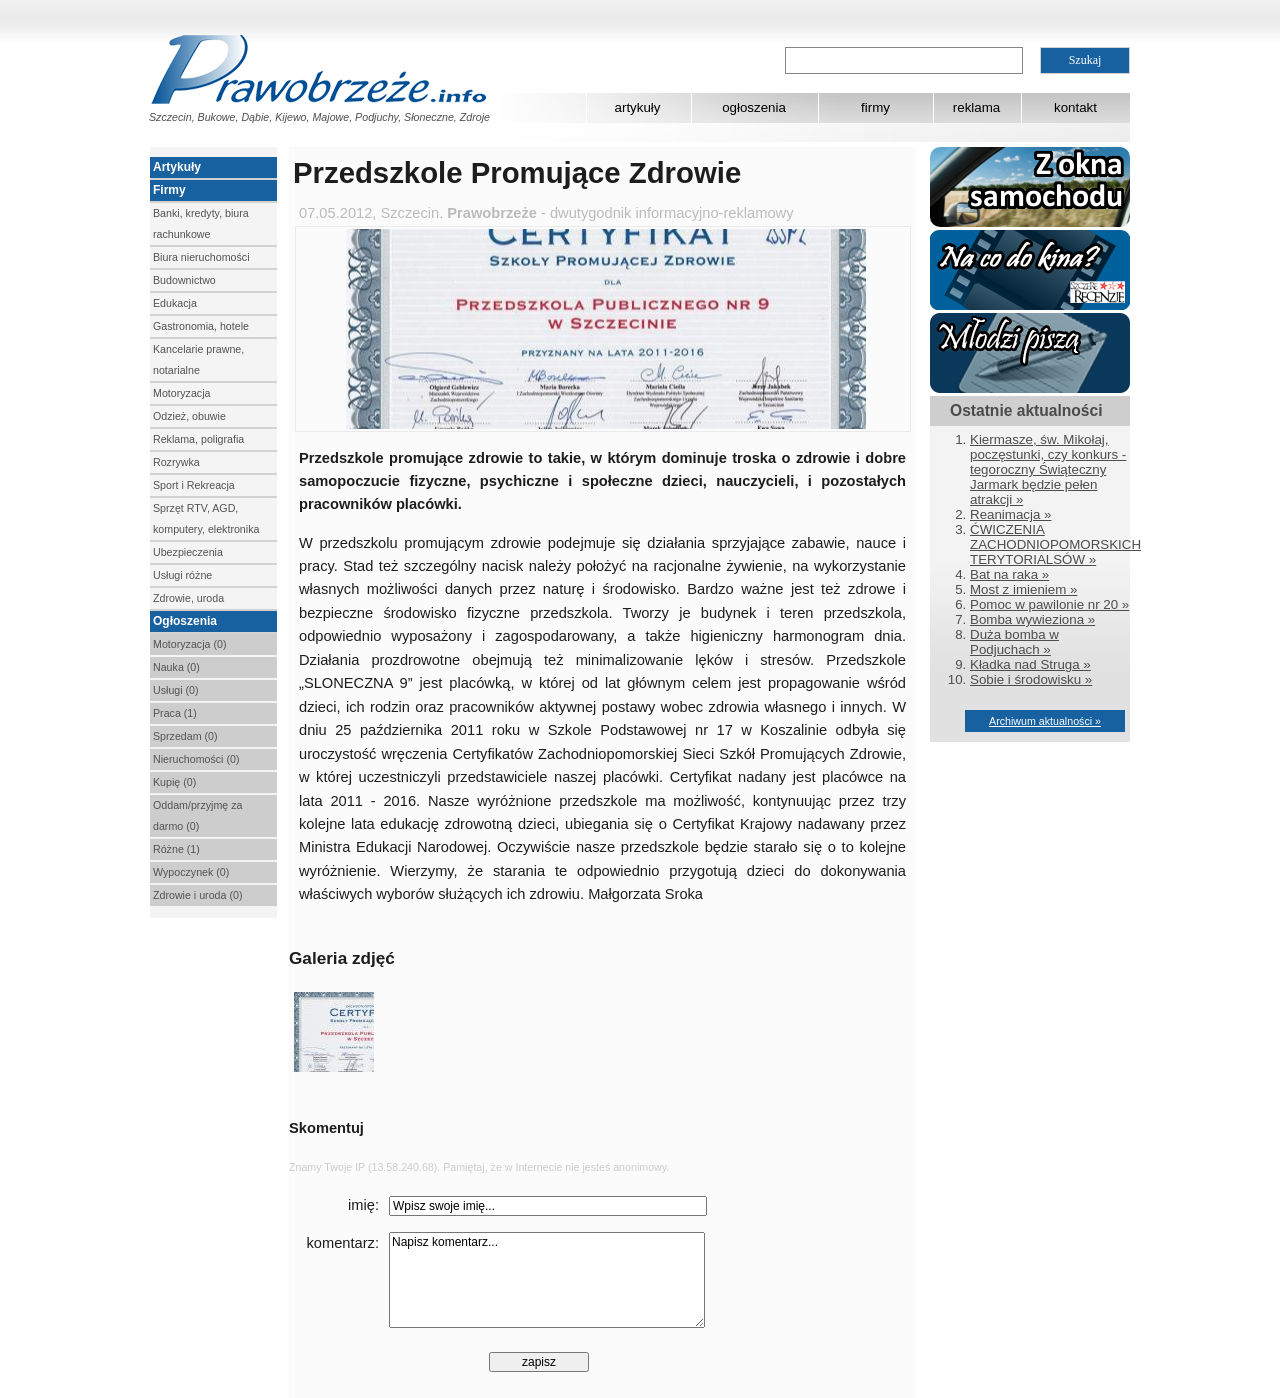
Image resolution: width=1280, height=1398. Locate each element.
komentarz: (343, 1243)
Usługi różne (182, 575)
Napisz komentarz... (547, 1280)
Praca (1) (175, 713)
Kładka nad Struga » (1030, 664)
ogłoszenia (754, 107)
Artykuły (177, 167)
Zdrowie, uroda (188, 598)
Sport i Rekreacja (194, 485)
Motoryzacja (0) (189, 644)
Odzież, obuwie (189, 416)
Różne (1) (176, 849)
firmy (875, 107)
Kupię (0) (174, 782)
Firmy (169, 190)
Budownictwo (184, 280)
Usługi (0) (176, 690)
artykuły (638, 107)
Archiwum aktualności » (1045, 721)
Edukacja (175, 303)
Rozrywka (176, 462)
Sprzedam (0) (185, 736)
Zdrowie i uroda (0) (197, 895)
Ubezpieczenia (188, 552)
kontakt (1075, 107)
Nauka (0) (176, 667)
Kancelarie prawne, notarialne (198, 359)
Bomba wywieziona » (1032, 619)
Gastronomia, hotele (201, 326)
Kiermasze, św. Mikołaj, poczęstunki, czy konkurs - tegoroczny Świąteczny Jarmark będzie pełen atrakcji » (1048, 469)
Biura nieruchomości (201, 257)
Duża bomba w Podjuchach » (1014, 642)
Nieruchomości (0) (196, 759)
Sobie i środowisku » (1031, 679)
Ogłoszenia (185, 621)
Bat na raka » (1009, 574)
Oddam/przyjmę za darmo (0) (197, 815)
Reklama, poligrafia (198, 439)
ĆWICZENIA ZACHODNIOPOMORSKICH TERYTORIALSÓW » (1055, 544)
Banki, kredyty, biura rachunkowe (201, 223)
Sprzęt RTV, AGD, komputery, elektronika (206, 518)
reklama (976, 107)
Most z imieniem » (1023, 589)
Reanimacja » (1011, 514)
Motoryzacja (181, 393)
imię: (363, 1205)
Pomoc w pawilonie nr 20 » (1049, 604)
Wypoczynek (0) (191, 872)
